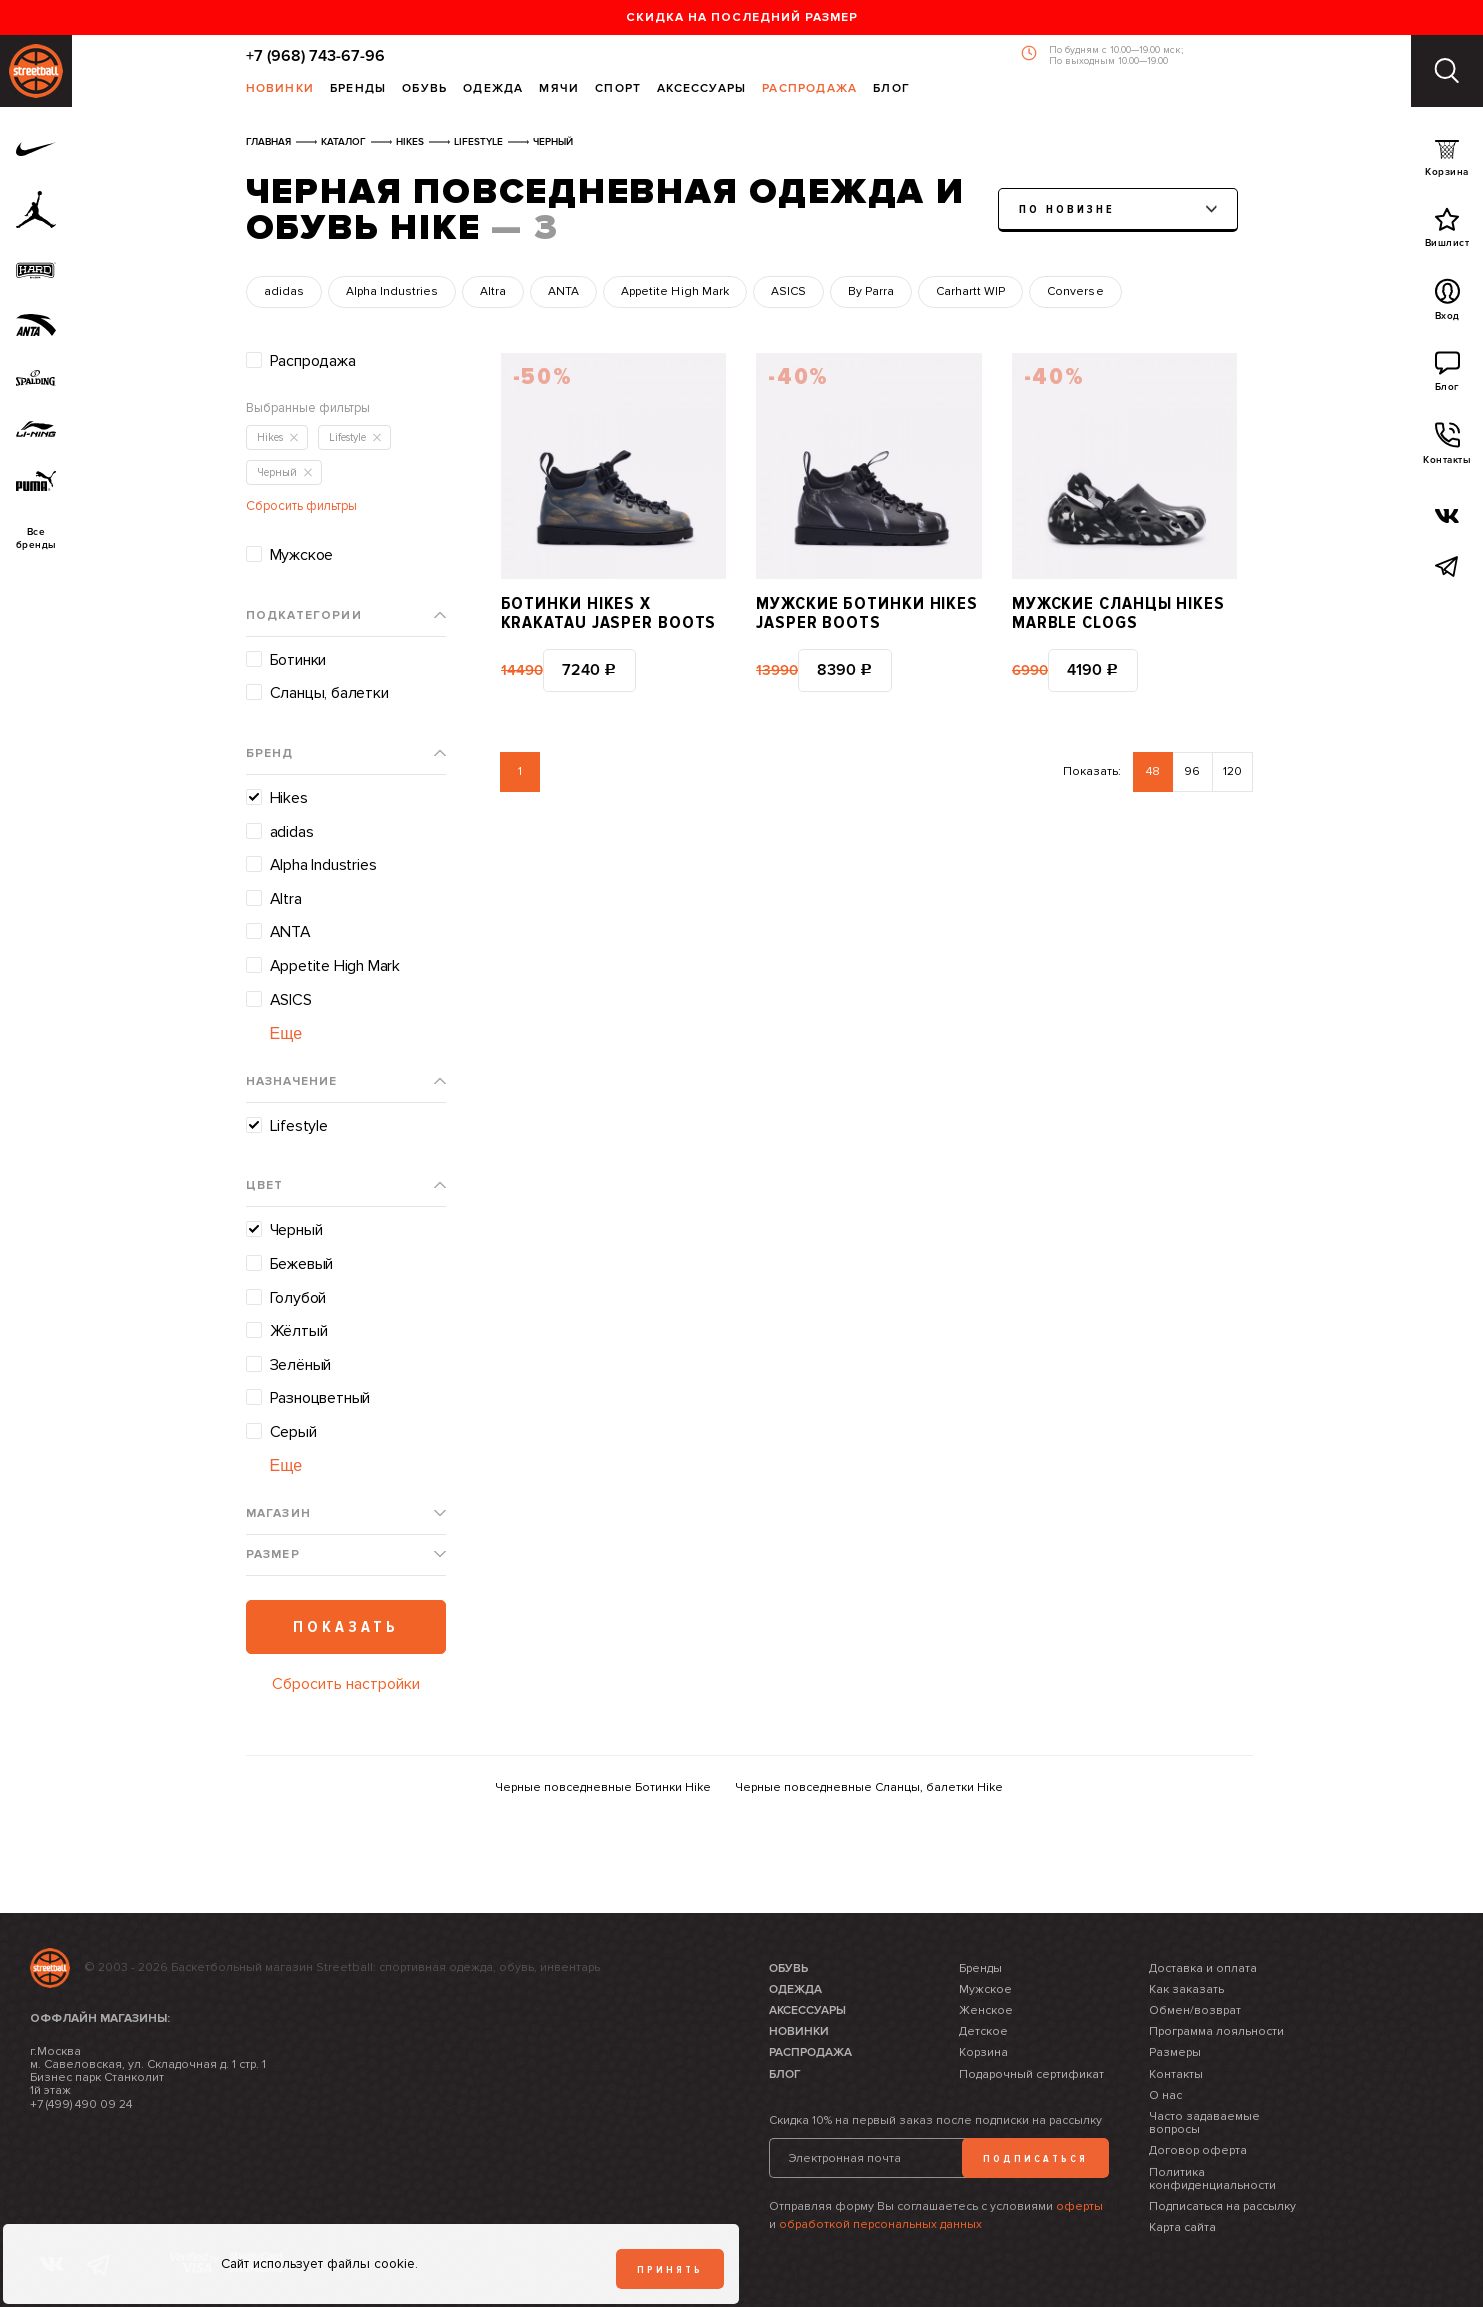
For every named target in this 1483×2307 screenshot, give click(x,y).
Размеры (1175, 2052)
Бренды (358, 89)
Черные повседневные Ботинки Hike (603, 1787)
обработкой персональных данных (880, 2224)
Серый (293, 1432)
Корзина (1447, 162)
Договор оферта (1198, 2150)
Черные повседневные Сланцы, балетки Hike (869, 1787)
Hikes (289, 798)
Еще (286, 1033)
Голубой (298, 1298)
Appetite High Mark (674, 291)
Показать (346, 1627)
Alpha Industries (392, 291)
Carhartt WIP (970, 291)
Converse (1075, 291)
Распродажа (809, 89)
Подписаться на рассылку (1222, 2206)
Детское (983, 2031)
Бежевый (302, 1264)
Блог (891, 89)
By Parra (871, 291)
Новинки (280, 89)
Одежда (493, 89)
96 (1192, 771)
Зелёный (301, 1365)
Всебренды (36, 539)
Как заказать (1186, 1989)
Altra (493, 291)
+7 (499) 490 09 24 (81, 2104)
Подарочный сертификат (1031, 2074)
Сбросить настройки (346, 1684)
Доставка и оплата (1203, 1968)
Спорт (618, 89)
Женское (986, 2010)
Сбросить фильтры (301, 506)
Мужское (302, 555)
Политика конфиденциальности (1212, 2179)
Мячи (559, 89)
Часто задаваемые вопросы (1204, 2123)
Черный (296, 1230)
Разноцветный (320, 1398)
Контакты (1447, 449)
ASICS (788, 291)
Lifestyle (299, 1126)
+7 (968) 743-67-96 (315, 56)
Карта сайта (1182, 2227)
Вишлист (1447, 232)
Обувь (424, 89)
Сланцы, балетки (329, 693)
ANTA (563, 291)
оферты (1079, 2206)
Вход (1447, 305)
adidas (284, 291)
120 (1232, 771)
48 (1153, 771)
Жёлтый (299, 1331)
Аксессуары (701, 89)
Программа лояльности (1216, 2031)
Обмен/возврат (1195, 2010)
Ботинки (298, 660)
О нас (1165, 2095)
